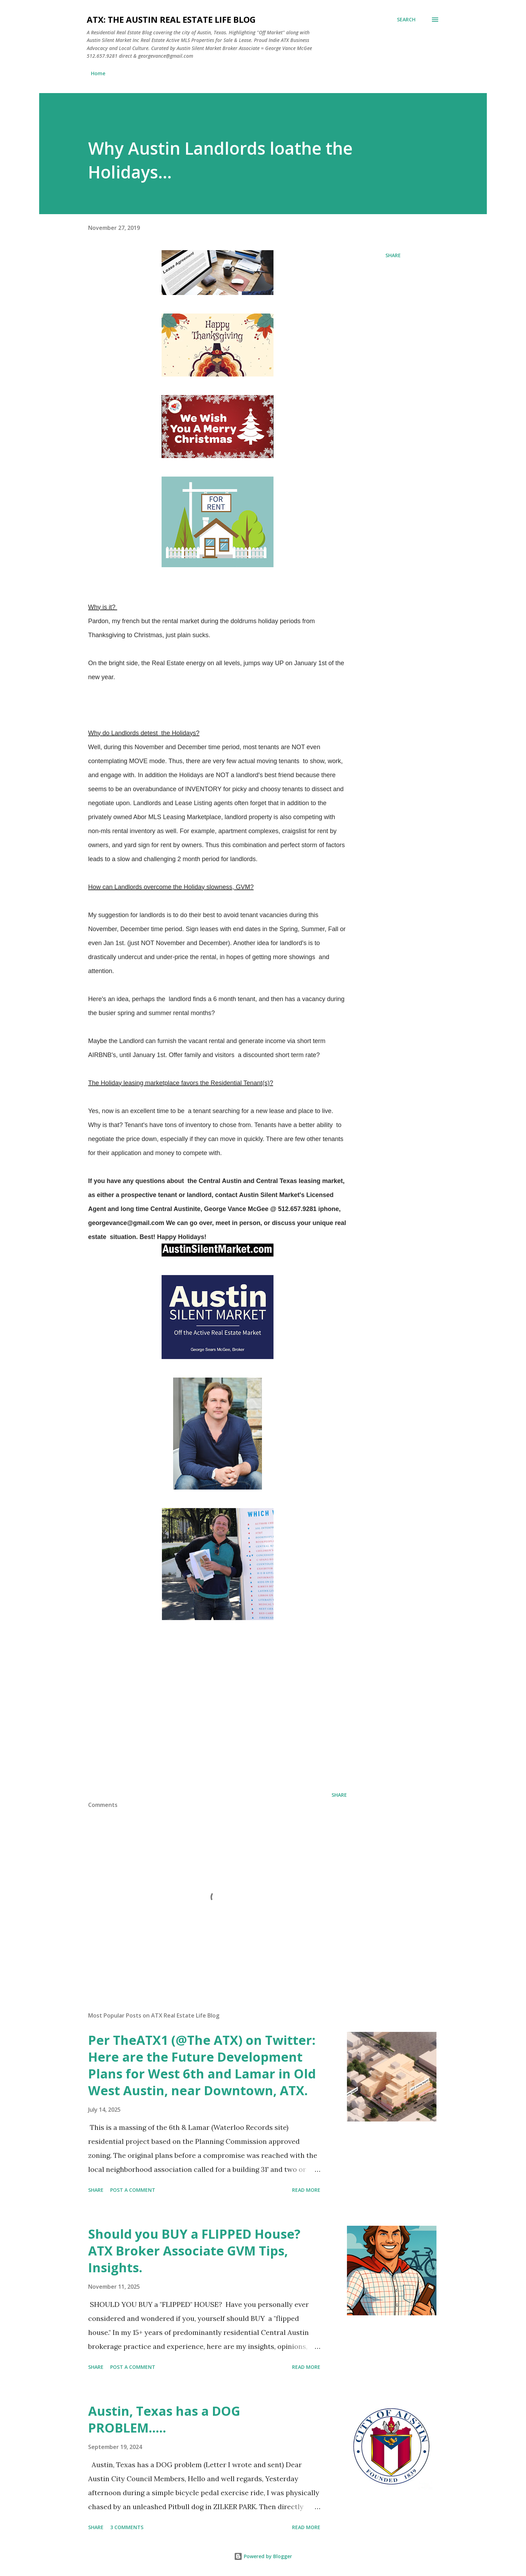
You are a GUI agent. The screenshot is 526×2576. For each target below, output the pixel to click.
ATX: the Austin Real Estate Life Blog (171, 19)
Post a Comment (132, 2190)
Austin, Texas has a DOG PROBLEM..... (164, 2419)
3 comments (126, 2527)
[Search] (406, 19)
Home (98, 73)
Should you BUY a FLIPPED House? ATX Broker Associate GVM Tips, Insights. (194, 2250)
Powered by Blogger (263, 2556)
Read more (306, 2190)
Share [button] (393, 255)
